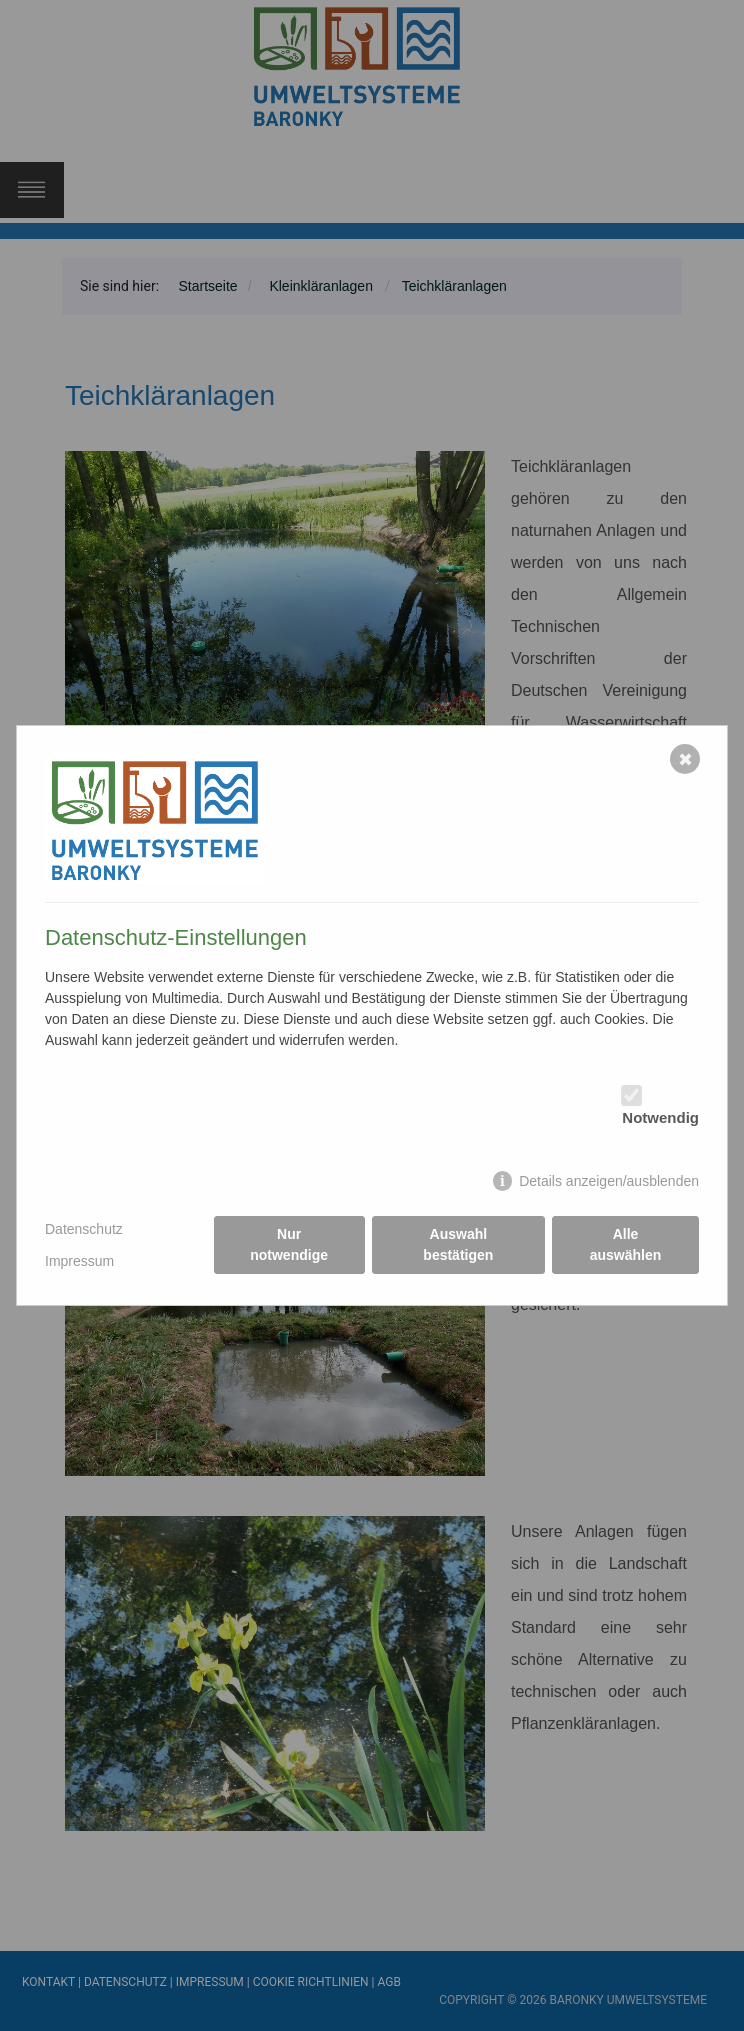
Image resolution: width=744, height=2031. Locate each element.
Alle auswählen (626, 1244)
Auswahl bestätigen (458, 1244)
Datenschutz (84, 1229)
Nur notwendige (289, 1244)
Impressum (79, 1261)
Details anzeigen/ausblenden (609, 1181)
